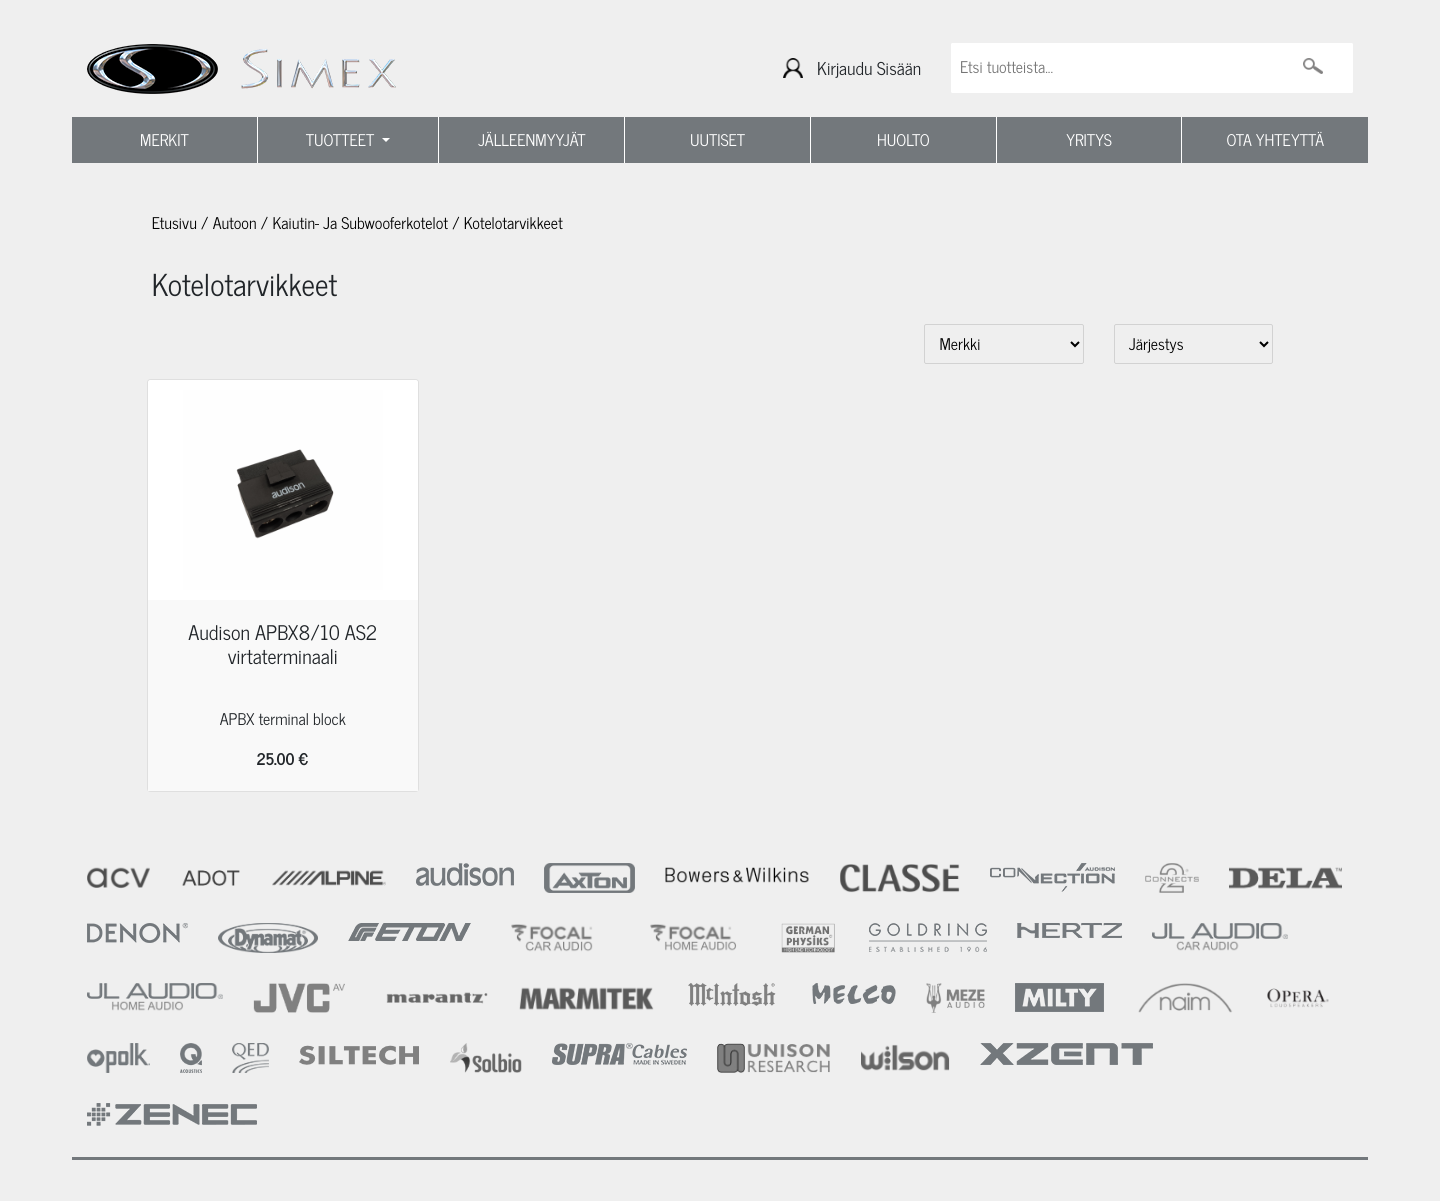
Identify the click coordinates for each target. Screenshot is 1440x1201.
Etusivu (174, 223)
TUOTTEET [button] (342, 140)
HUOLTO (903, 140)
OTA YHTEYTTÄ (1275, 140)
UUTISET (717, 140)
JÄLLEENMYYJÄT (532, 140)
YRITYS (1089, 140)
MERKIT (164, 140)
